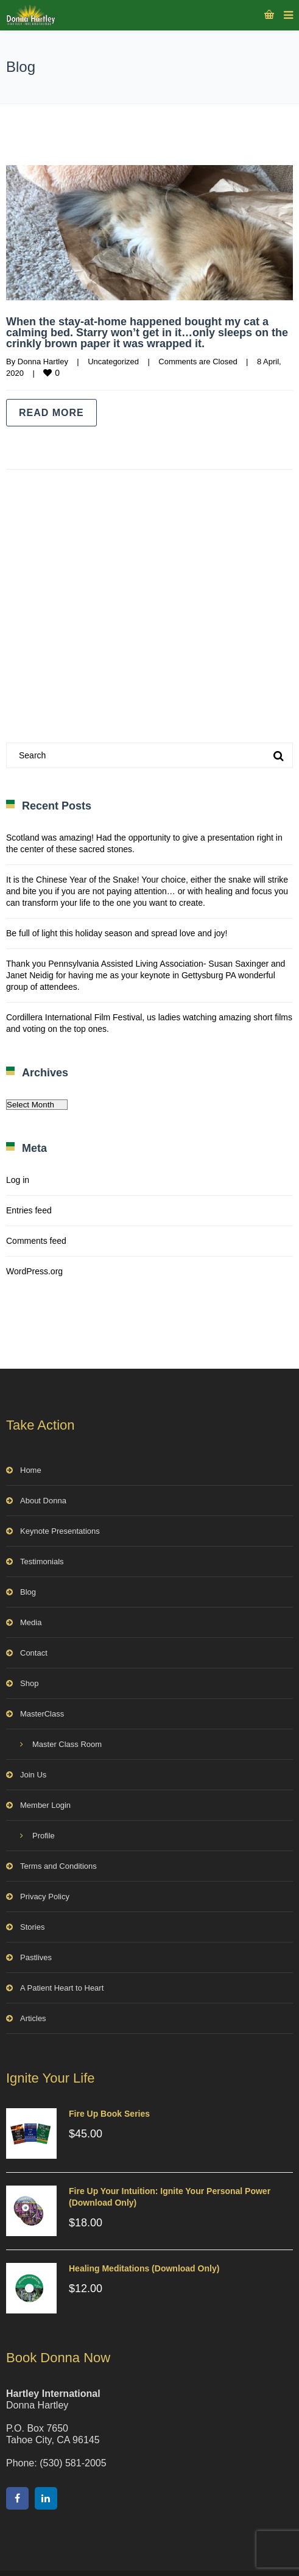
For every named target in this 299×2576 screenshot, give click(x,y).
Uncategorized (113, 361)
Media (30, 1622)
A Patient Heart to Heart (62, 1987)
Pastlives (36, 1957)
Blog (28, 1592)
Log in (17, 1180)
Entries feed (29, 1210)
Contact (33, 1652)
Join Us (33, 1774)
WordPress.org (34, 1271)
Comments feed (36, 1241)
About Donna (43, 1500)
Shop (29, 1683)
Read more (51, 413)
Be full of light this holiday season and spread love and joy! (116, 933)
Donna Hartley (43, 361)
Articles (33, 2018)
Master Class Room (67, 1744)
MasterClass (42, 1713)
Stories (32, 1927)
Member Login (45, 1805)
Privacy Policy (44, 1896)
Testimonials (42, 1561)
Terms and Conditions (58, 1866)
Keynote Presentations (60, 1531)
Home (30, 1470)
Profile (43, 1835)
